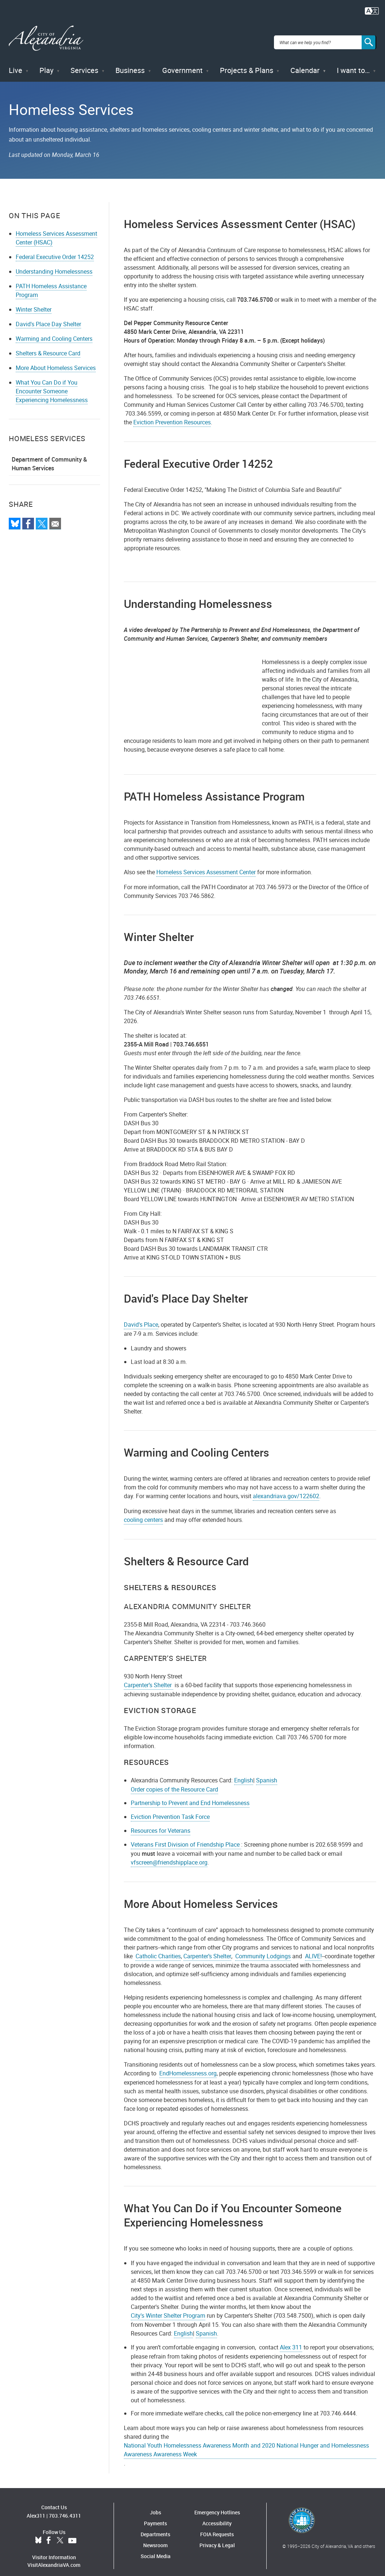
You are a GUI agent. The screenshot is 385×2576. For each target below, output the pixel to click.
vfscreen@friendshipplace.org (169, 1854)
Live (15, 62)
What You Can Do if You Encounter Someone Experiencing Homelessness (52, 383)
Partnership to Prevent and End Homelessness (190, 1795)
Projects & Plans (246, 62)
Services (84, 62)
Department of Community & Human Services (49, 455)
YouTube (72, 2532)
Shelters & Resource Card (48, 345)
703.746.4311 (65, 2507)
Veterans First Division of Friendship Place (186, 1836)
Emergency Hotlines (217, 2504)
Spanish (266, 1772)
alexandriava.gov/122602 (286, 1488)
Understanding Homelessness (54, 263)
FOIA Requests (217, 2526)
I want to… (353, 62)
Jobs (155, 2504)
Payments (155, 2515)
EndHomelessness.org (188, 2065)
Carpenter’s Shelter (148, 1677)
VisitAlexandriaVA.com (53, 2556)
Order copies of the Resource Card (174, 1781)
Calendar (305, 62)
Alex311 (36, 2507)
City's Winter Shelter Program (168, 2307)
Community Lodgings (263, 1948)
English (243, 1772)
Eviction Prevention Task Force (170, 1809)
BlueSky (38, 2532)
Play (46, 62)
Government (182, 62)
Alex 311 (291, 2339)
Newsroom (155, 2537)
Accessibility (217, 2515)
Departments (155, 2526)
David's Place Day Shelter (48, 316)
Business (130, 62)
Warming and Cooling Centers (54, 330)
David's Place (141, 1316)
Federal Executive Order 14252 (55, 248)
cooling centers (143, 1511)
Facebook (49, 2532)
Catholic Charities (158, 1948)
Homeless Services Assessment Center (206, 864)
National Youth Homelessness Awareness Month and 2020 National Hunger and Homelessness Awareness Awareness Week (246, 2441)
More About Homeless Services (56, 359)
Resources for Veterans (160, 1822)
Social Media (156, 2548)
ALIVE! (313, 1948)
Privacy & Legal (217, 2537)
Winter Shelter (34, 301)
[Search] (369, 38)
